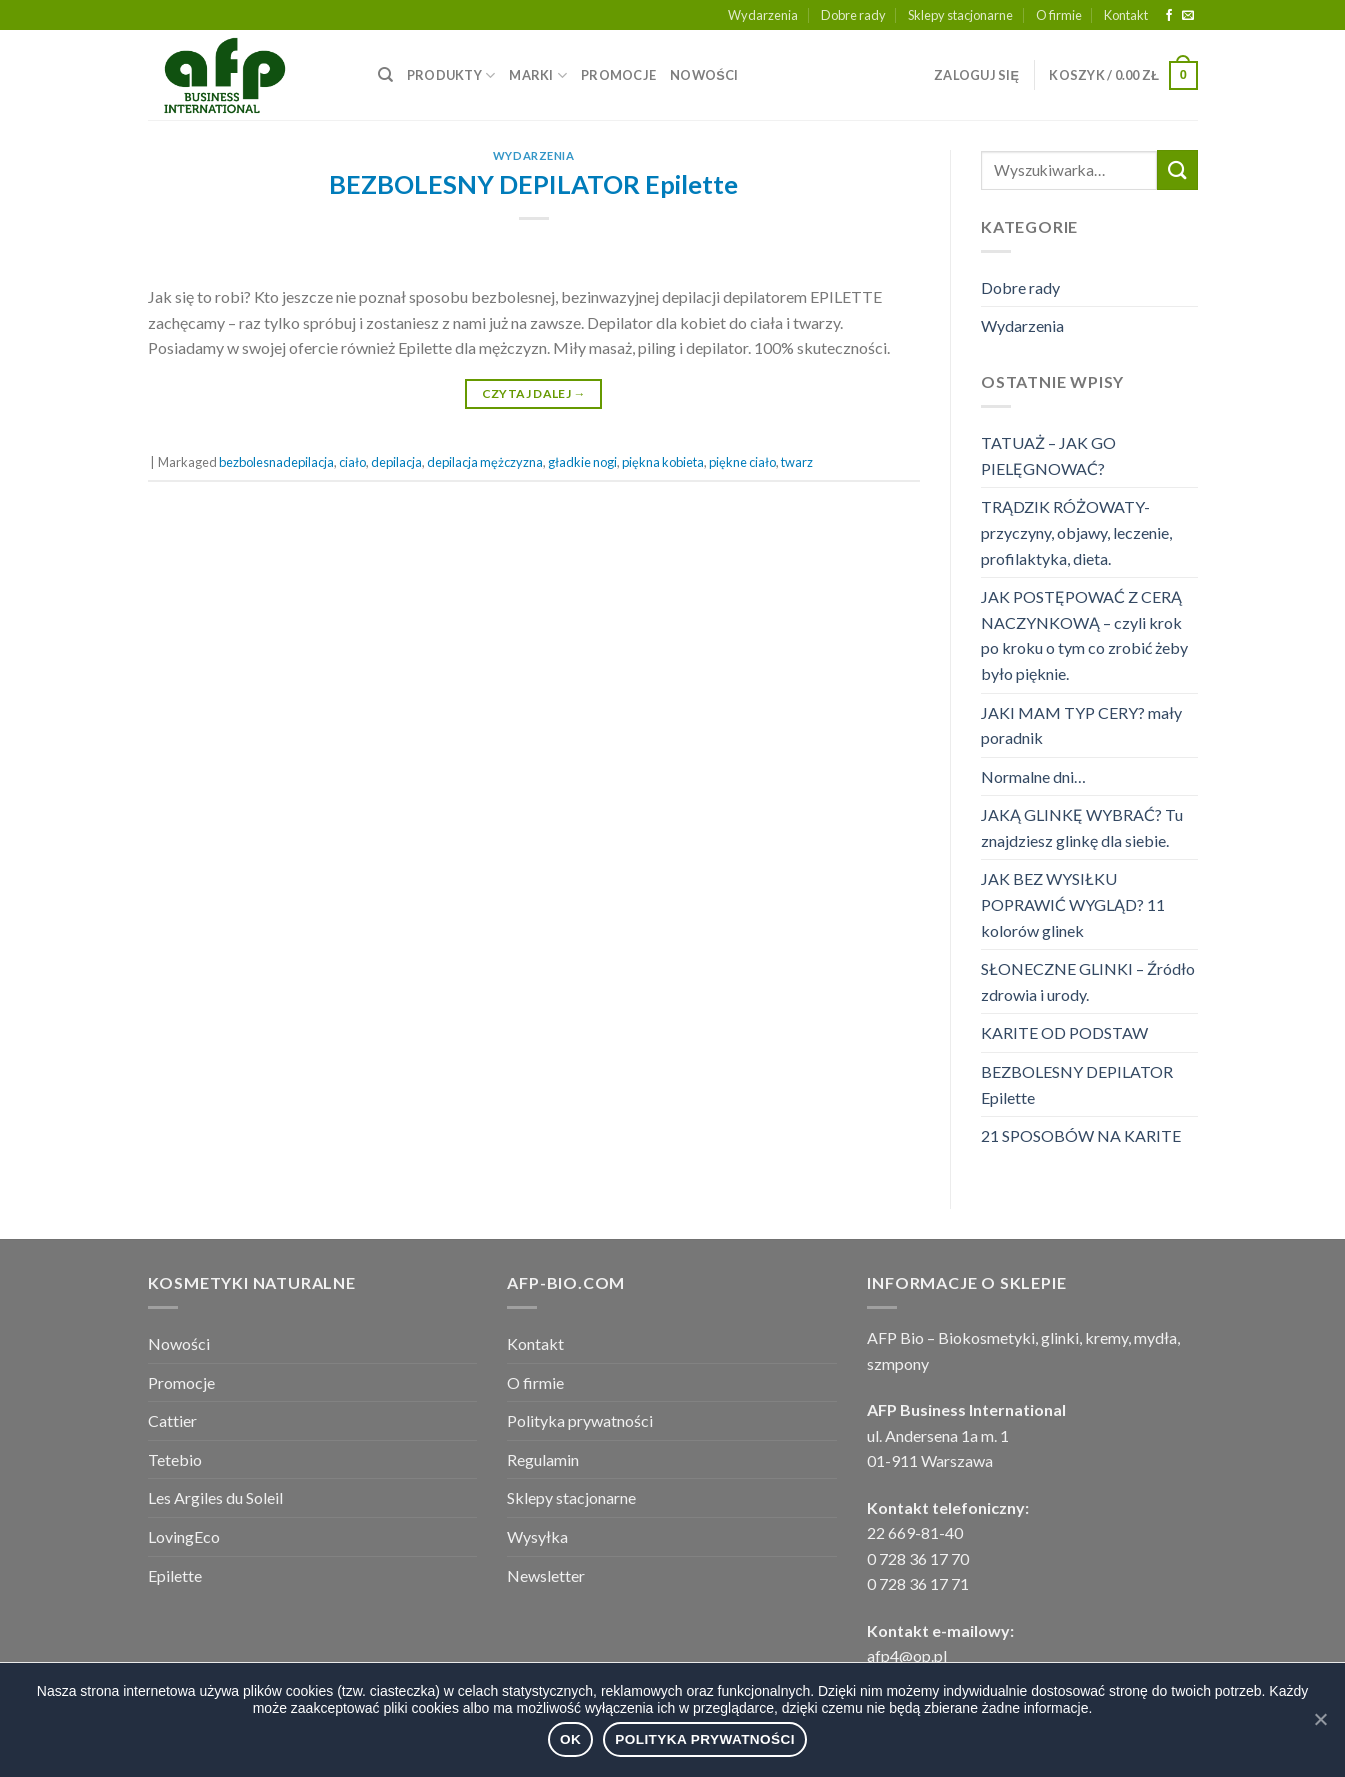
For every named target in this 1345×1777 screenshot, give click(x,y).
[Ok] (1320, 1719)
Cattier (172, 1420)
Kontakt (1126, 15)
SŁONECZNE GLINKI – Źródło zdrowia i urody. (1088, 981)
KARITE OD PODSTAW (1064, 1032)
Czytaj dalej (534, 393)
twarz (797, 462)
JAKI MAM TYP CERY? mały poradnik (1081, 725)
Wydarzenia (763, 15)
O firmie (1059, 15)
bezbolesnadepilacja (276, 462)
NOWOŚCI (704, 75)
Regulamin (543, 1459)
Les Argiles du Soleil (215, 1497)
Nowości (179, 1343)
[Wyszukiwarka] (385, 75)
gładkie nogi (582, 462)
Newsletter (546, 1575)
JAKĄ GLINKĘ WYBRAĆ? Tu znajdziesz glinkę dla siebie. (1082, 827)
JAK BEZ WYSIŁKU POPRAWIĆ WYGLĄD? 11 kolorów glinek (1073, 904)
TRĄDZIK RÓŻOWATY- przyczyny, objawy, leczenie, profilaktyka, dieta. (1076, 532)
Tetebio (175, 1459)
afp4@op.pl (907, 1655)
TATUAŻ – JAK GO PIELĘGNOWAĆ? (1048, 455)
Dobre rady (853, 15)
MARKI (538, 75)
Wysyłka (537, 1536)
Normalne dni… (1033, 776)
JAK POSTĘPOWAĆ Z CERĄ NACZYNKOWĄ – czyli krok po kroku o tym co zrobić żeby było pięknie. (1084, 635)
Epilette (175, 1575)
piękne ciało (742, 462)
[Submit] (1177, 169)
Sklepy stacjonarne (960, 15)
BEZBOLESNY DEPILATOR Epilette (533, 184)
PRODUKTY (451, 75)
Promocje (181, 1382)
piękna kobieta (663, 462)
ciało (352, 462)
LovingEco (184, 1536)
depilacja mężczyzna (485, 462)
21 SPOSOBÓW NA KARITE (1081, 1135)
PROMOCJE (618, 75)
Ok (570, 1739)
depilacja (396, 462)
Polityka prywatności (580, 1420)
